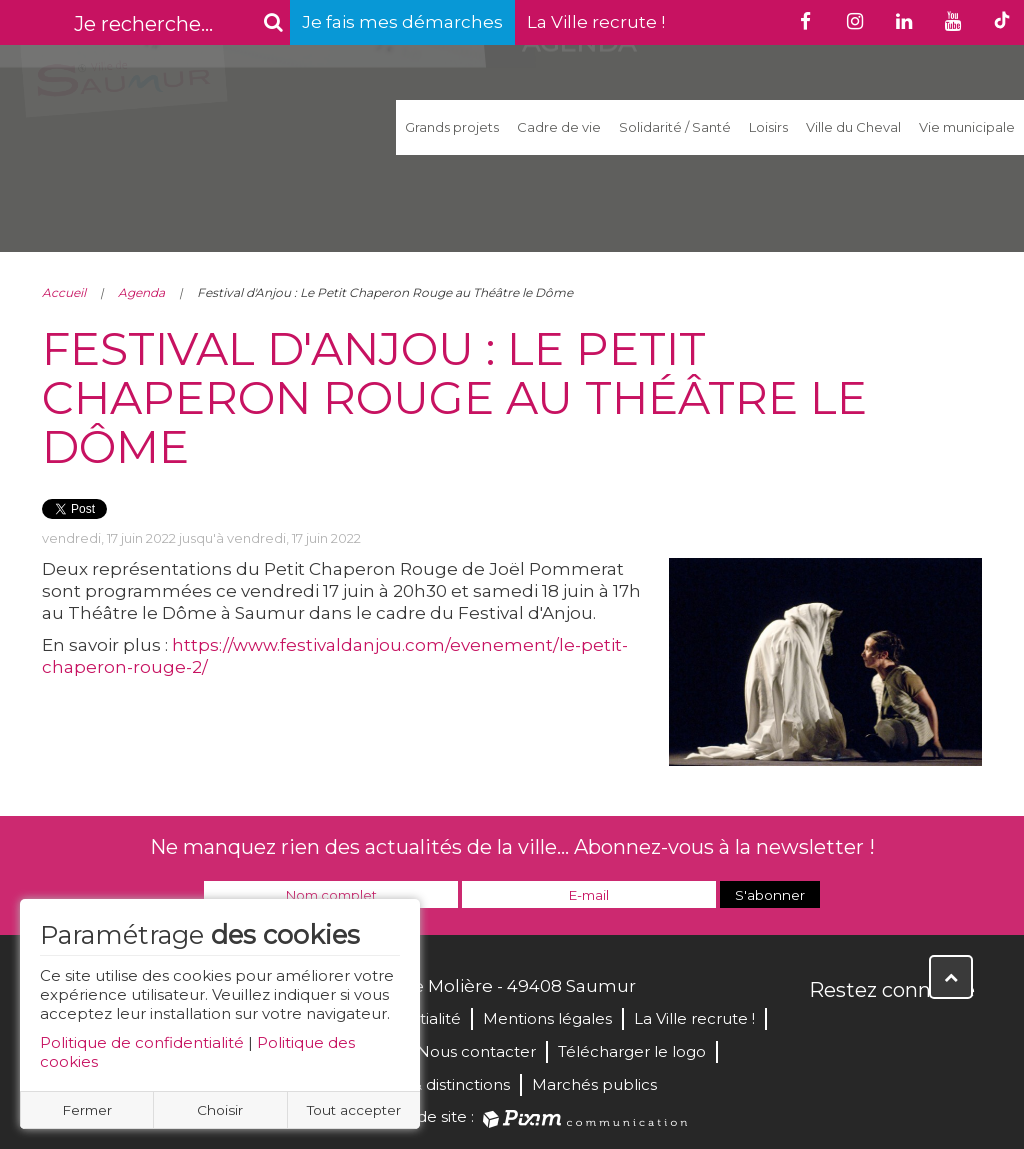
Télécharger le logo (632, 1051)
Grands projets (452, 127)
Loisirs (768, 127)
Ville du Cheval (853, 127)
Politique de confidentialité (142, 1042)
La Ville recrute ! (596, 22)
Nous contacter (476, 1051)
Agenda (141, 292)
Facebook (826, 1033)
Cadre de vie (559, 127)
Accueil (64, 292)
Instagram (958, 1033)
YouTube (914, 1033)
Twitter (870, 1033)
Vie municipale (967, 127)
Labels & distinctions (434, 1084)
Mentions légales (547, 1018)
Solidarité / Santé (675, 127)
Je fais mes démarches (402, 22)
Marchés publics (594, 1084)
